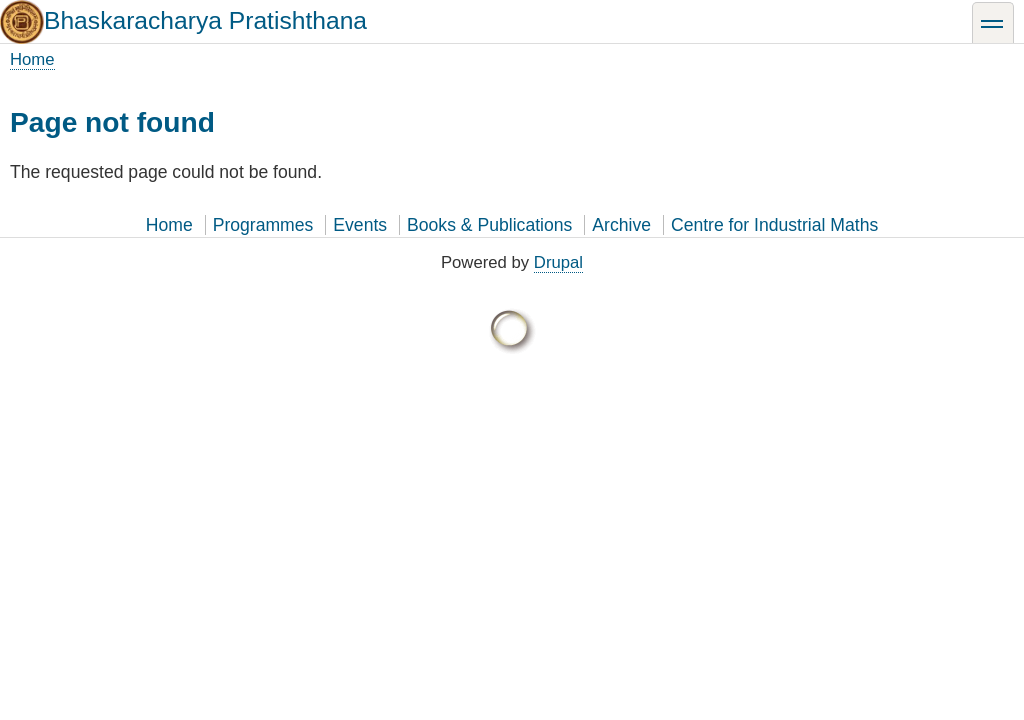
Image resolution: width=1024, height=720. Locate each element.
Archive (621, 225)
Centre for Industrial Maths (774, 225)
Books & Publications (489, 225)
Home (32, 59)
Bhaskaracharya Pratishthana (205, 20)
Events (360, 225)
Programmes (263, 225)
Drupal (558, 262)
